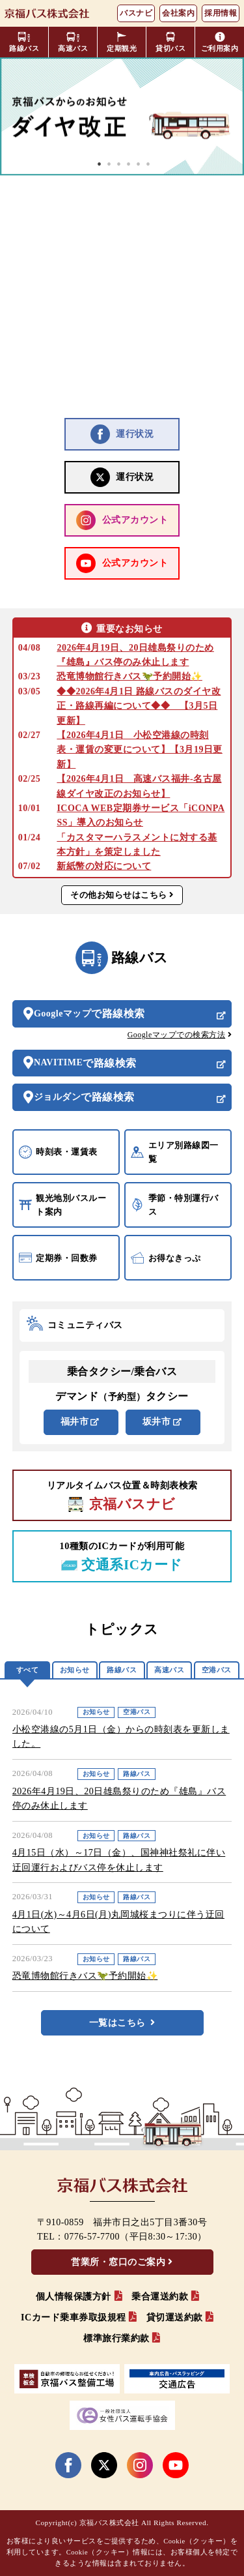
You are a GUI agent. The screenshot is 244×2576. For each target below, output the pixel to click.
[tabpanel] (122, 116)
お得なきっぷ (166, 1257)
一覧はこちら (117, 2023)
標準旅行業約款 (116, 2338)
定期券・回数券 (58, 1257)
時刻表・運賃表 (58, 1152)
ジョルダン (84, 1097)
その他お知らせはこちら (118, 895)
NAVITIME (85, 1063)
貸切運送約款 (174, 2317)
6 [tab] (148, 164)
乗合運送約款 (159, 2297)
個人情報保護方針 (73, 2297)
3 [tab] (119, 164)
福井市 (75, 1422)
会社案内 (178, 13)
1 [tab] (99, 164)
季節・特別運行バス (175, 1205)
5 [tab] (138, 164)
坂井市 (156, 1422)
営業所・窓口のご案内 (118, 2262)
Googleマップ (89, 1013)
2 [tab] (109, 164)
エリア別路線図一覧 (175, 1152)
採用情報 (220, 13)
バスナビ (136, 13)
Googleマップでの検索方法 (177, 1034)
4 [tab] (128, 164)
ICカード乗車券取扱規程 (73, 2317)
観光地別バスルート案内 (63, 1205)
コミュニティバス (75, 1325)
